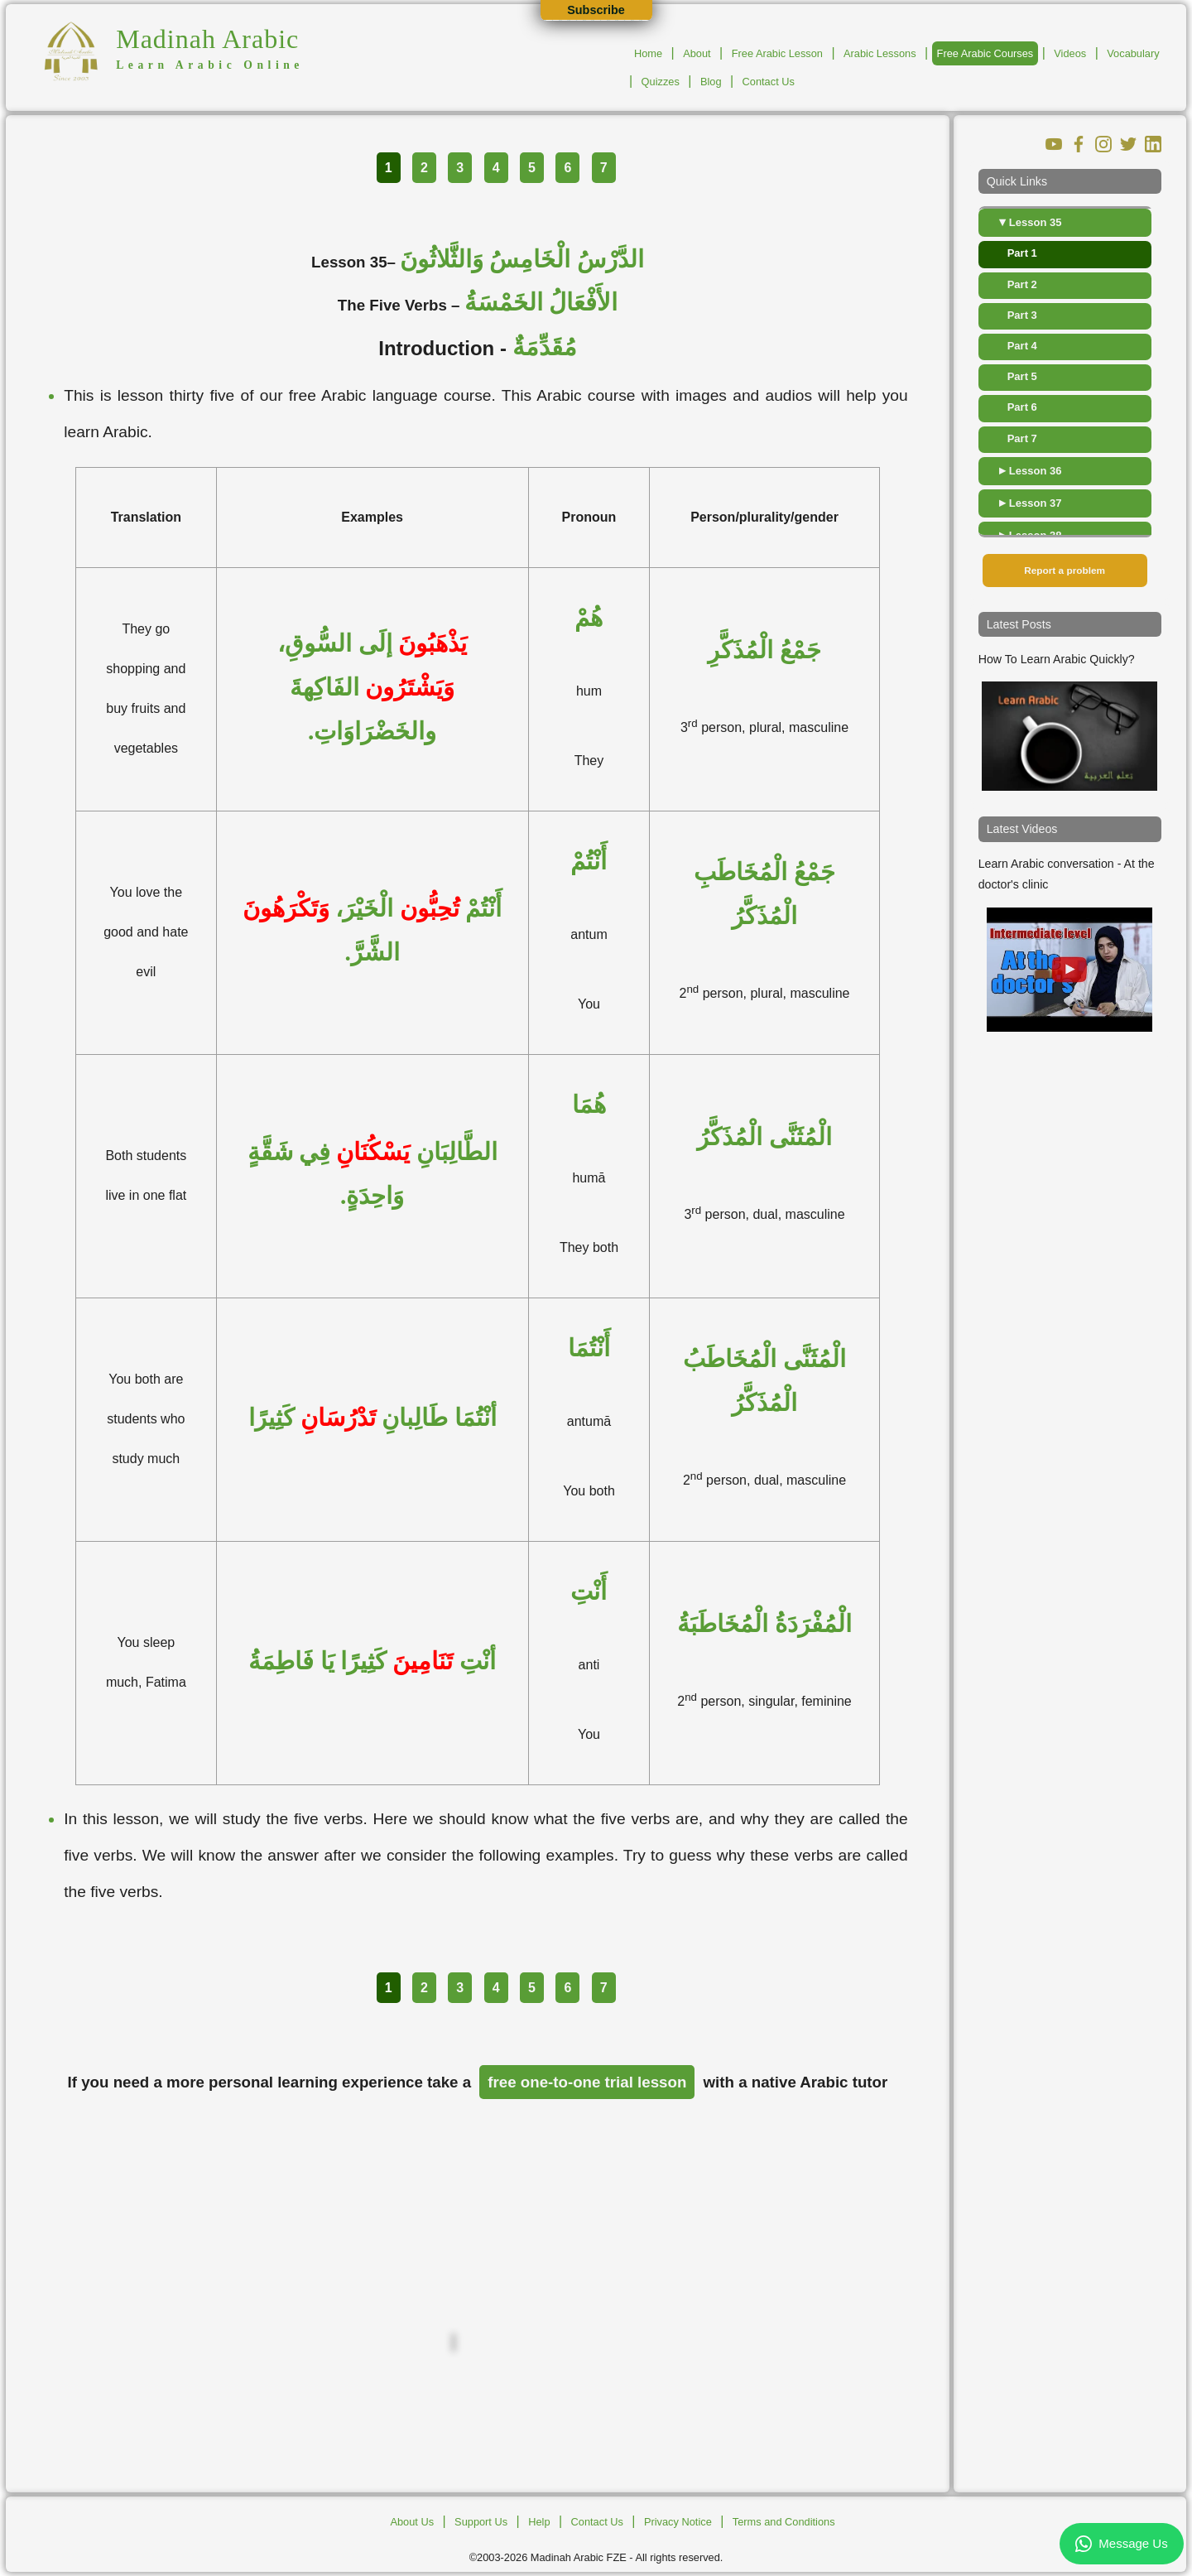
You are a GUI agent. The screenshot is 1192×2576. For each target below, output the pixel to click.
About (696, 53)
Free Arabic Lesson (777, 53)
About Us (412, 2522)
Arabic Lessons (880, 53)
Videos (1070, 53)
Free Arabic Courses (985, 53)
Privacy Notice (678, 2522)
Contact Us (769, 81)
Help (539, 2522)
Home (648, 53)
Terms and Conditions (784, 2522)
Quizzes (661, 81)
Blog (711, 81)
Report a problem (1064, 570)
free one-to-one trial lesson (587, 2082)
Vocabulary (1133, 53)
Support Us (480, 2522)
